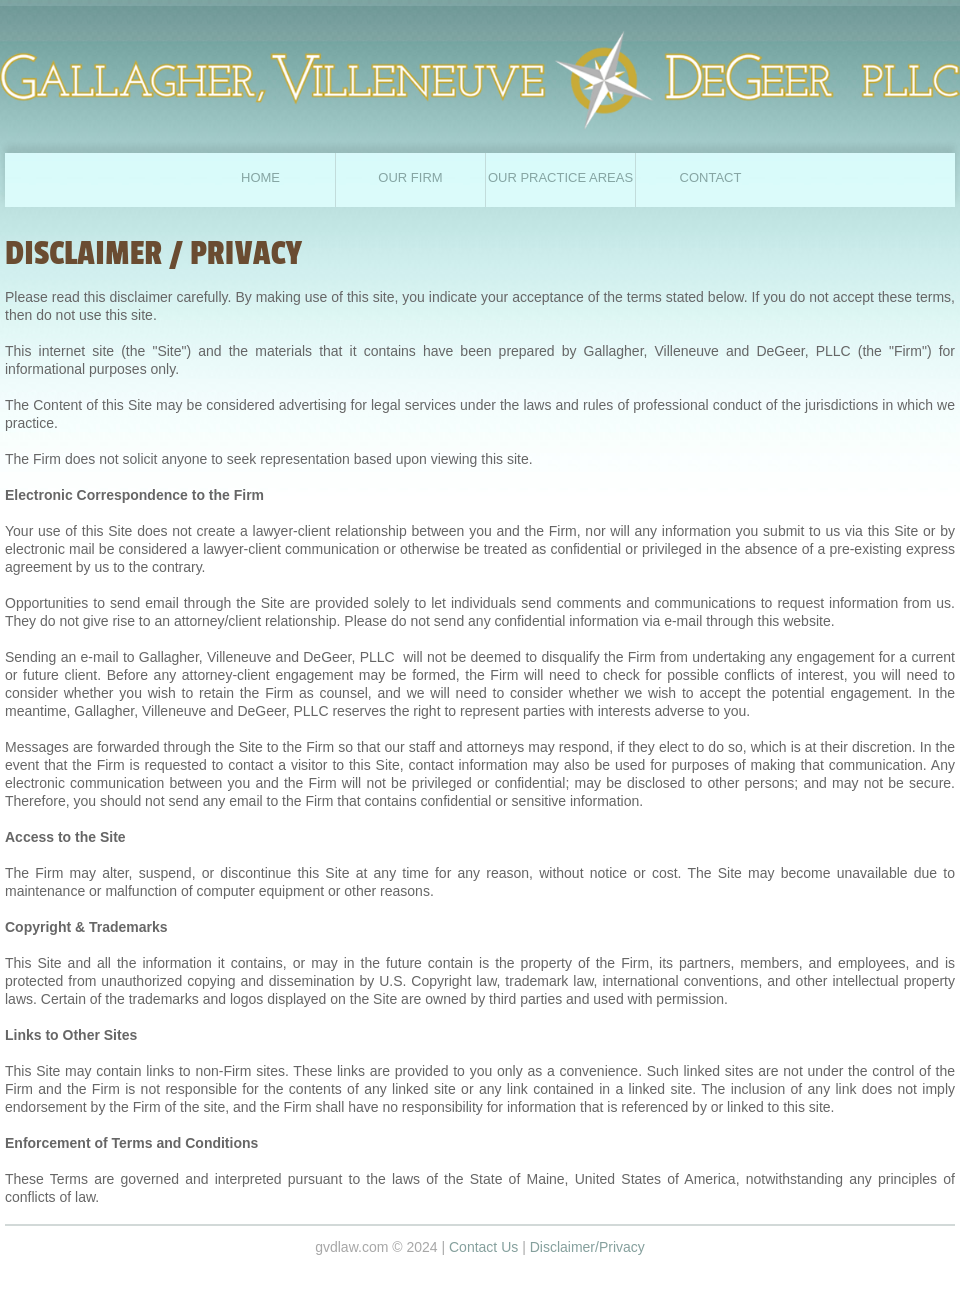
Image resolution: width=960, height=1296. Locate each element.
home (260, 177)
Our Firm (410, 177)
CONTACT (711, 177)
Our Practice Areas (560, 177)
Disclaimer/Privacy (587, 1247)
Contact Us (483, 1247)
